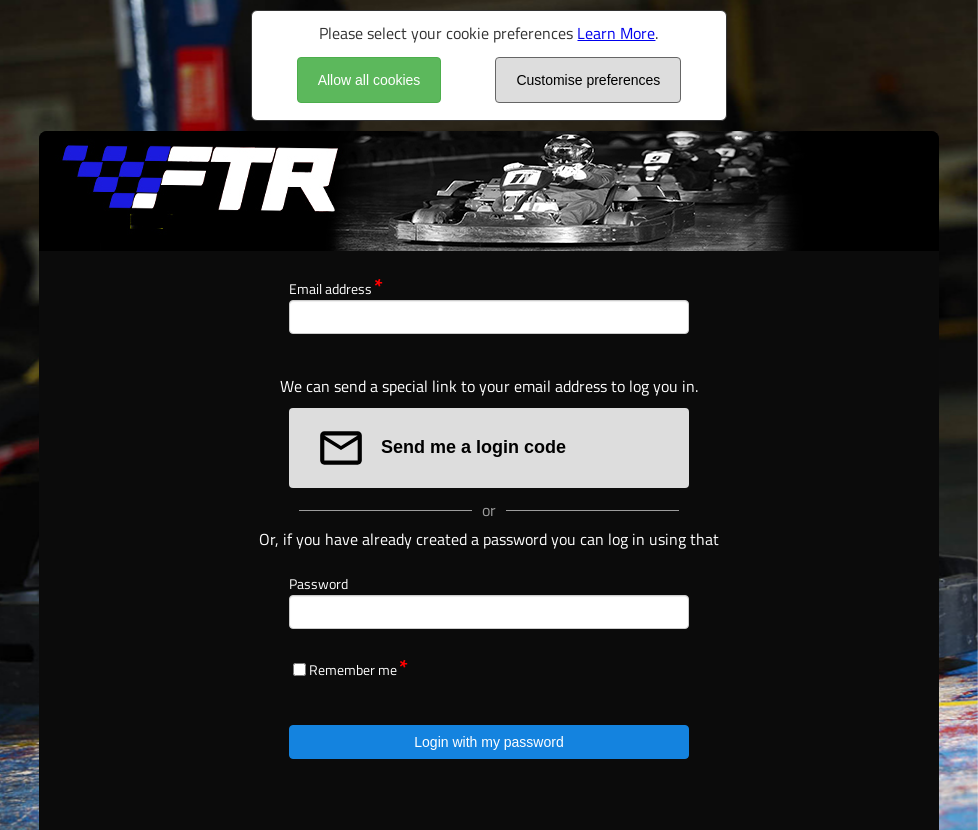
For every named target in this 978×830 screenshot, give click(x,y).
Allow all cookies (369, 80)
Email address (330, 288)
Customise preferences (588, 80)
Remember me (353, 669)
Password (318, 583)
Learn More (616, 33)
